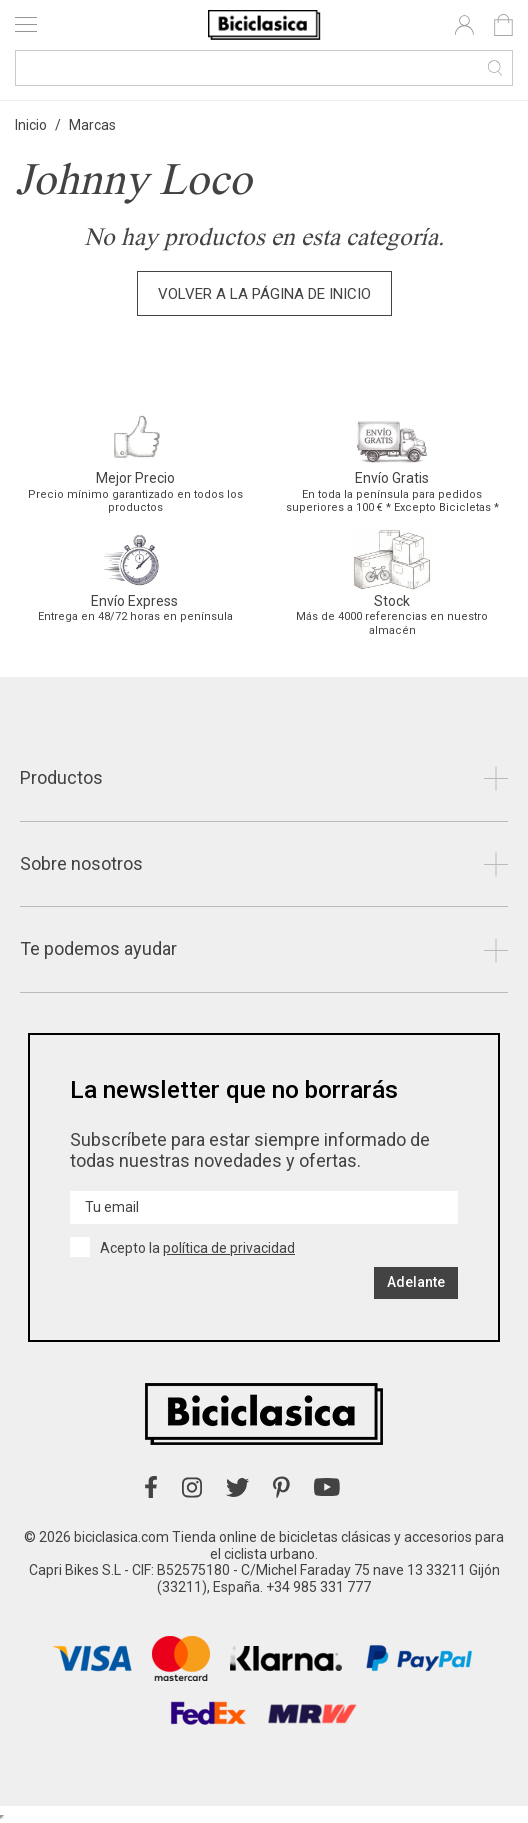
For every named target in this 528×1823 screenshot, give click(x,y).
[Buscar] (264, 68)
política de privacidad (229, 1248)
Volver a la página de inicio (264, 294)
